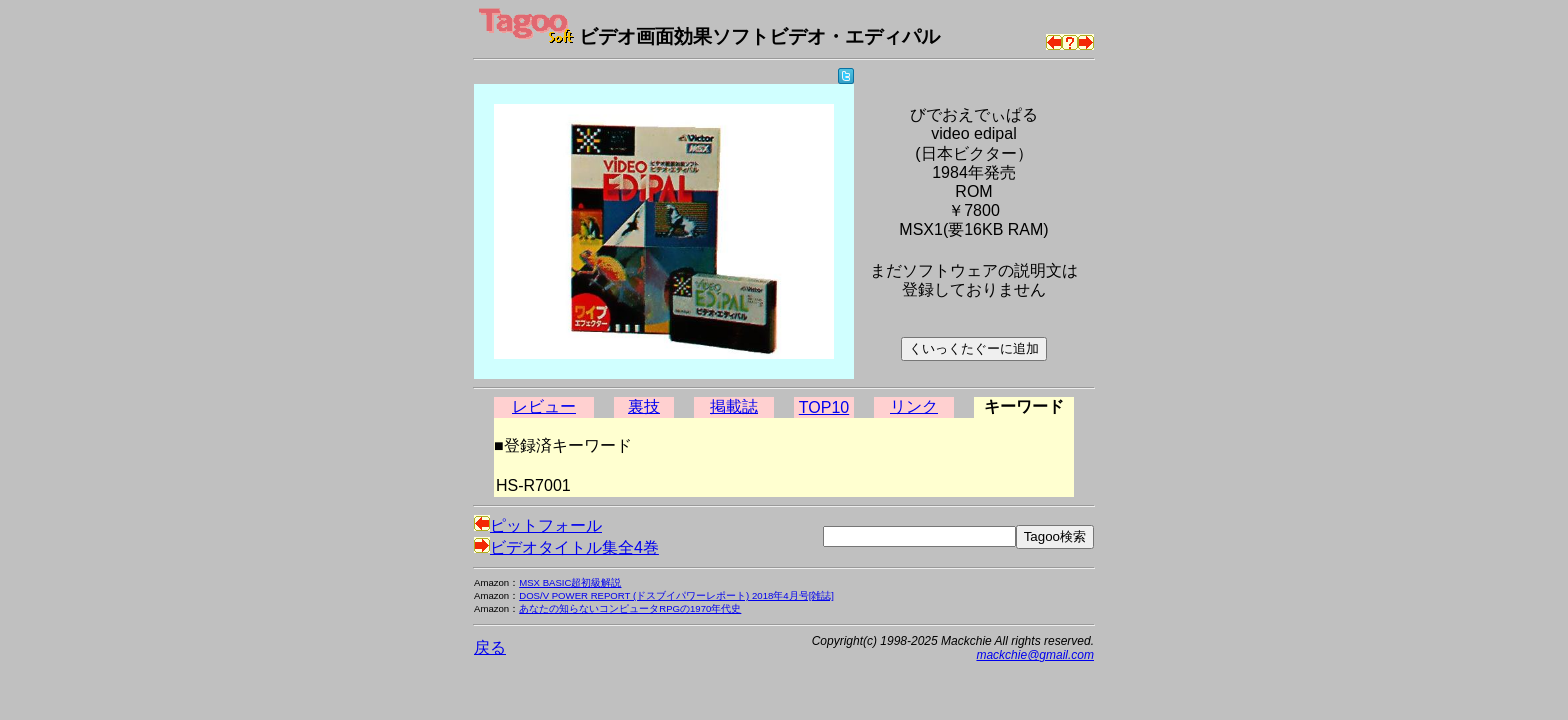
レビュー (544, 406)
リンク (914, 406)
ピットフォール (538, 525)
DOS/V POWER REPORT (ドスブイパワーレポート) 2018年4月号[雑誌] (676, 595)
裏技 (644, 406)
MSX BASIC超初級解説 (570, 582)
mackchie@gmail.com (1035, 655)
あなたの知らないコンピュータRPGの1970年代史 (630, 608)
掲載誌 (734, 406)
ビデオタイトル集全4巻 (566, 547)
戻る (490, 647)
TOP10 (824, 407)
